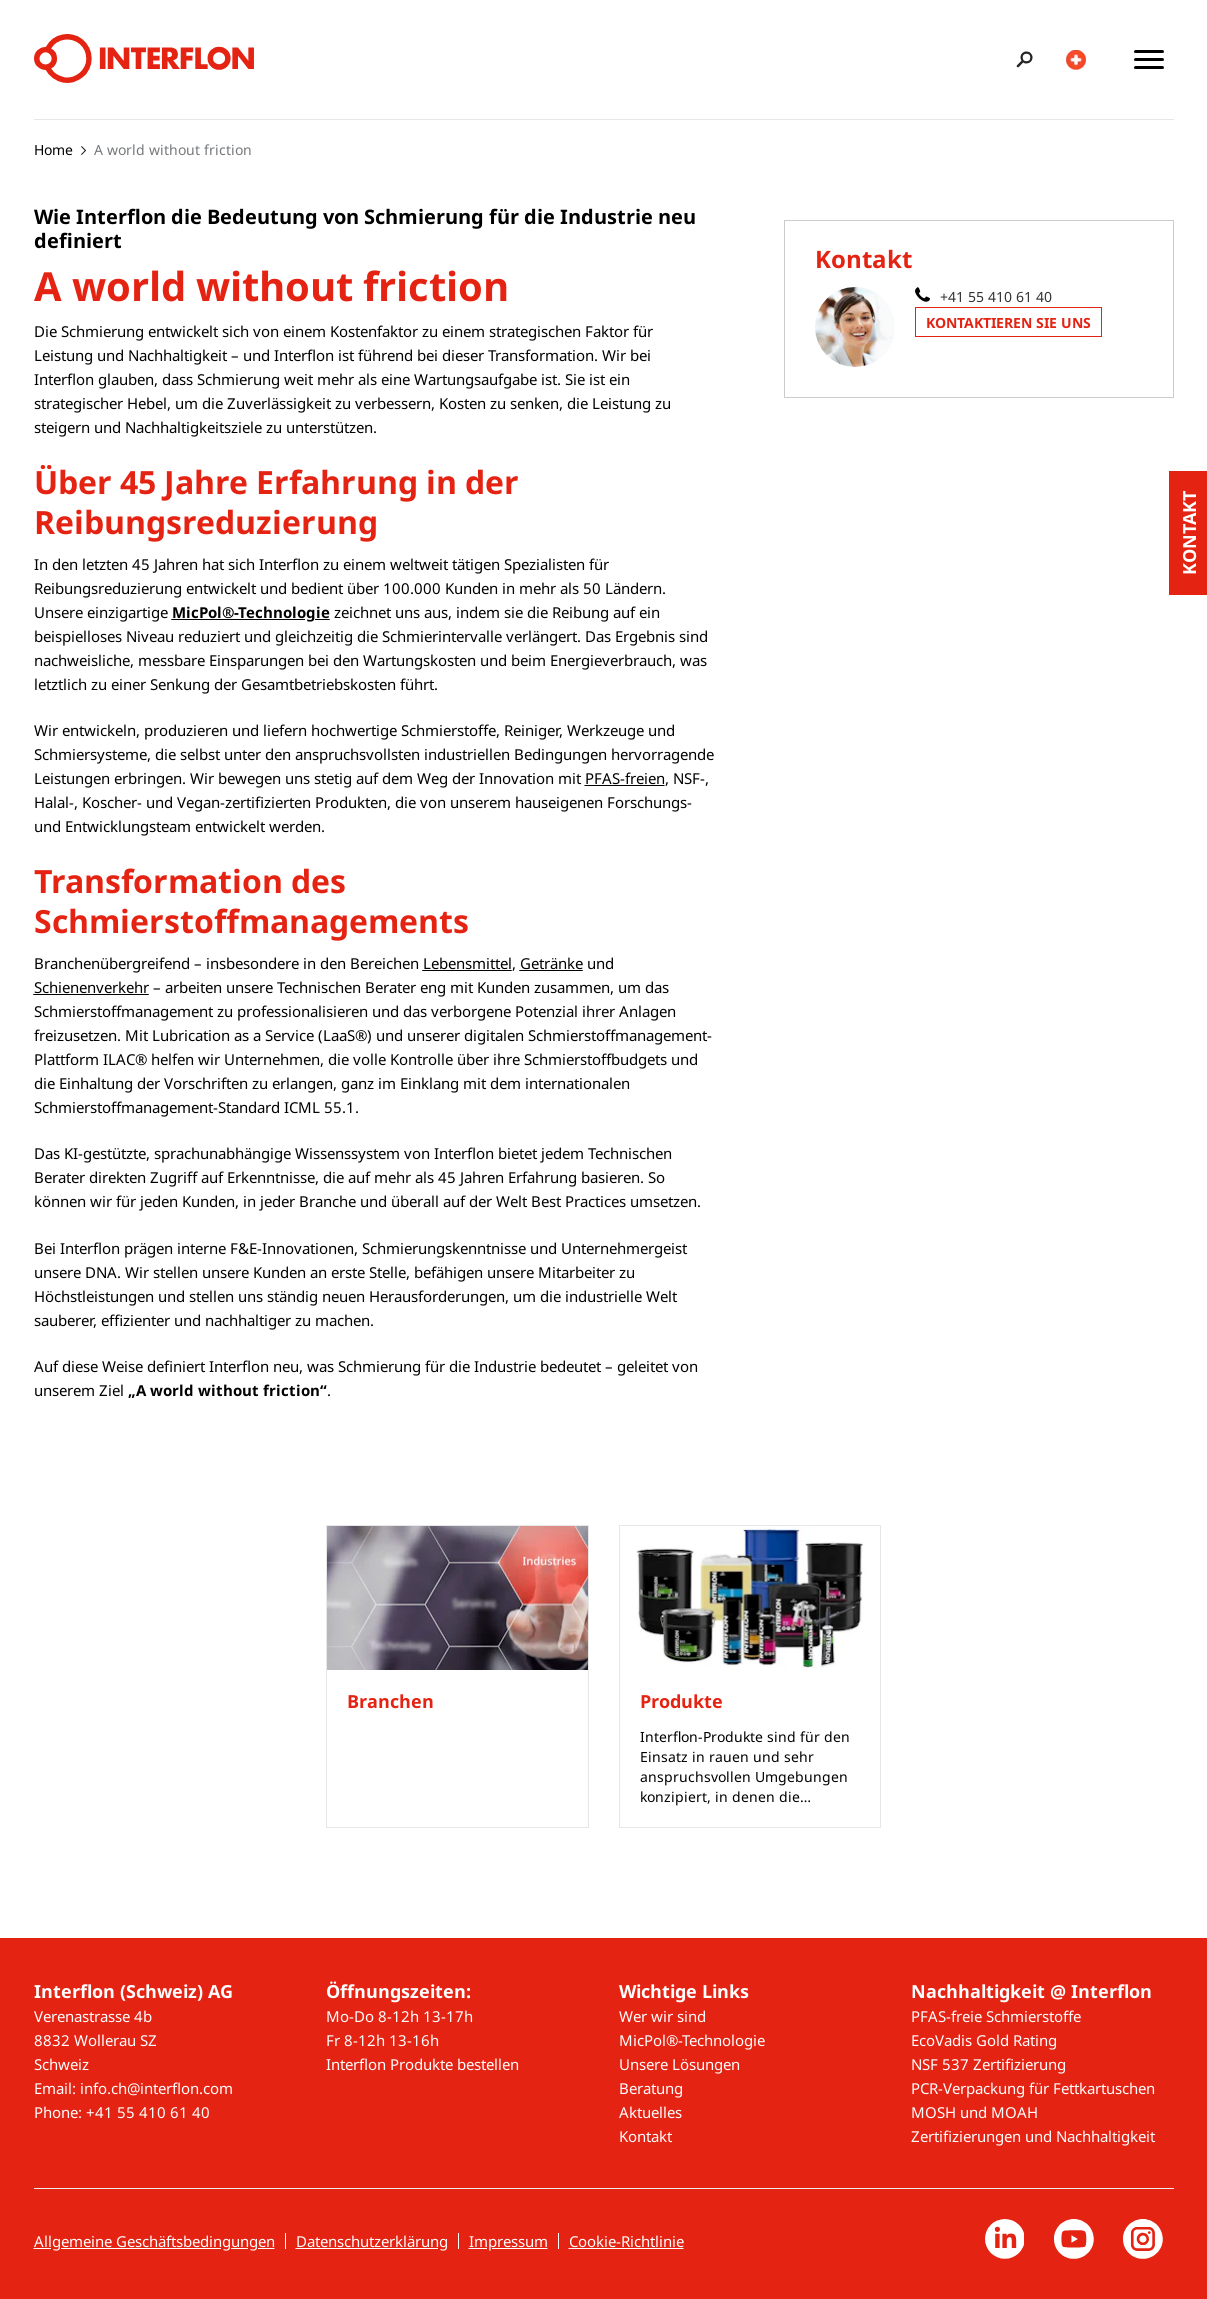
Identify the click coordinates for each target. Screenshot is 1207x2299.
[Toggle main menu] (1149, 59)
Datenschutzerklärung (372, 2241)
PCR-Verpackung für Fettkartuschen (1033, 2088)
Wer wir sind (662, 2016)
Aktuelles (650, 2112)
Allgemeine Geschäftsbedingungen (154, 2241)
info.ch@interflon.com (156, 2088)
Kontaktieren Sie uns (1008, 322)
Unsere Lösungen (679, 2064)
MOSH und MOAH (974, 2112)
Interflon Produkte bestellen (422, 2064)
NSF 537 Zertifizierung (988, 2064)
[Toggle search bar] (1021, 59)
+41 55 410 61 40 (996, 296)
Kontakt (645, 2136)
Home (53, 149)
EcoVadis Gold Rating (984, 2040)
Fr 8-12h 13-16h (382, 2040)
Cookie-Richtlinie (626, 2241)
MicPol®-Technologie (692, 2040)
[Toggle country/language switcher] (1076, 59)
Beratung (651, 2088)
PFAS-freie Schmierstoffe (996, 2016)
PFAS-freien (625, 778)
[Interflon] (144, 59)
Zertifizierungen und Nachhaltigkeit (1033, 2136)
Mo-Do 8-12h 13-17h (399, 2016)
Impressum (508, 2241)
